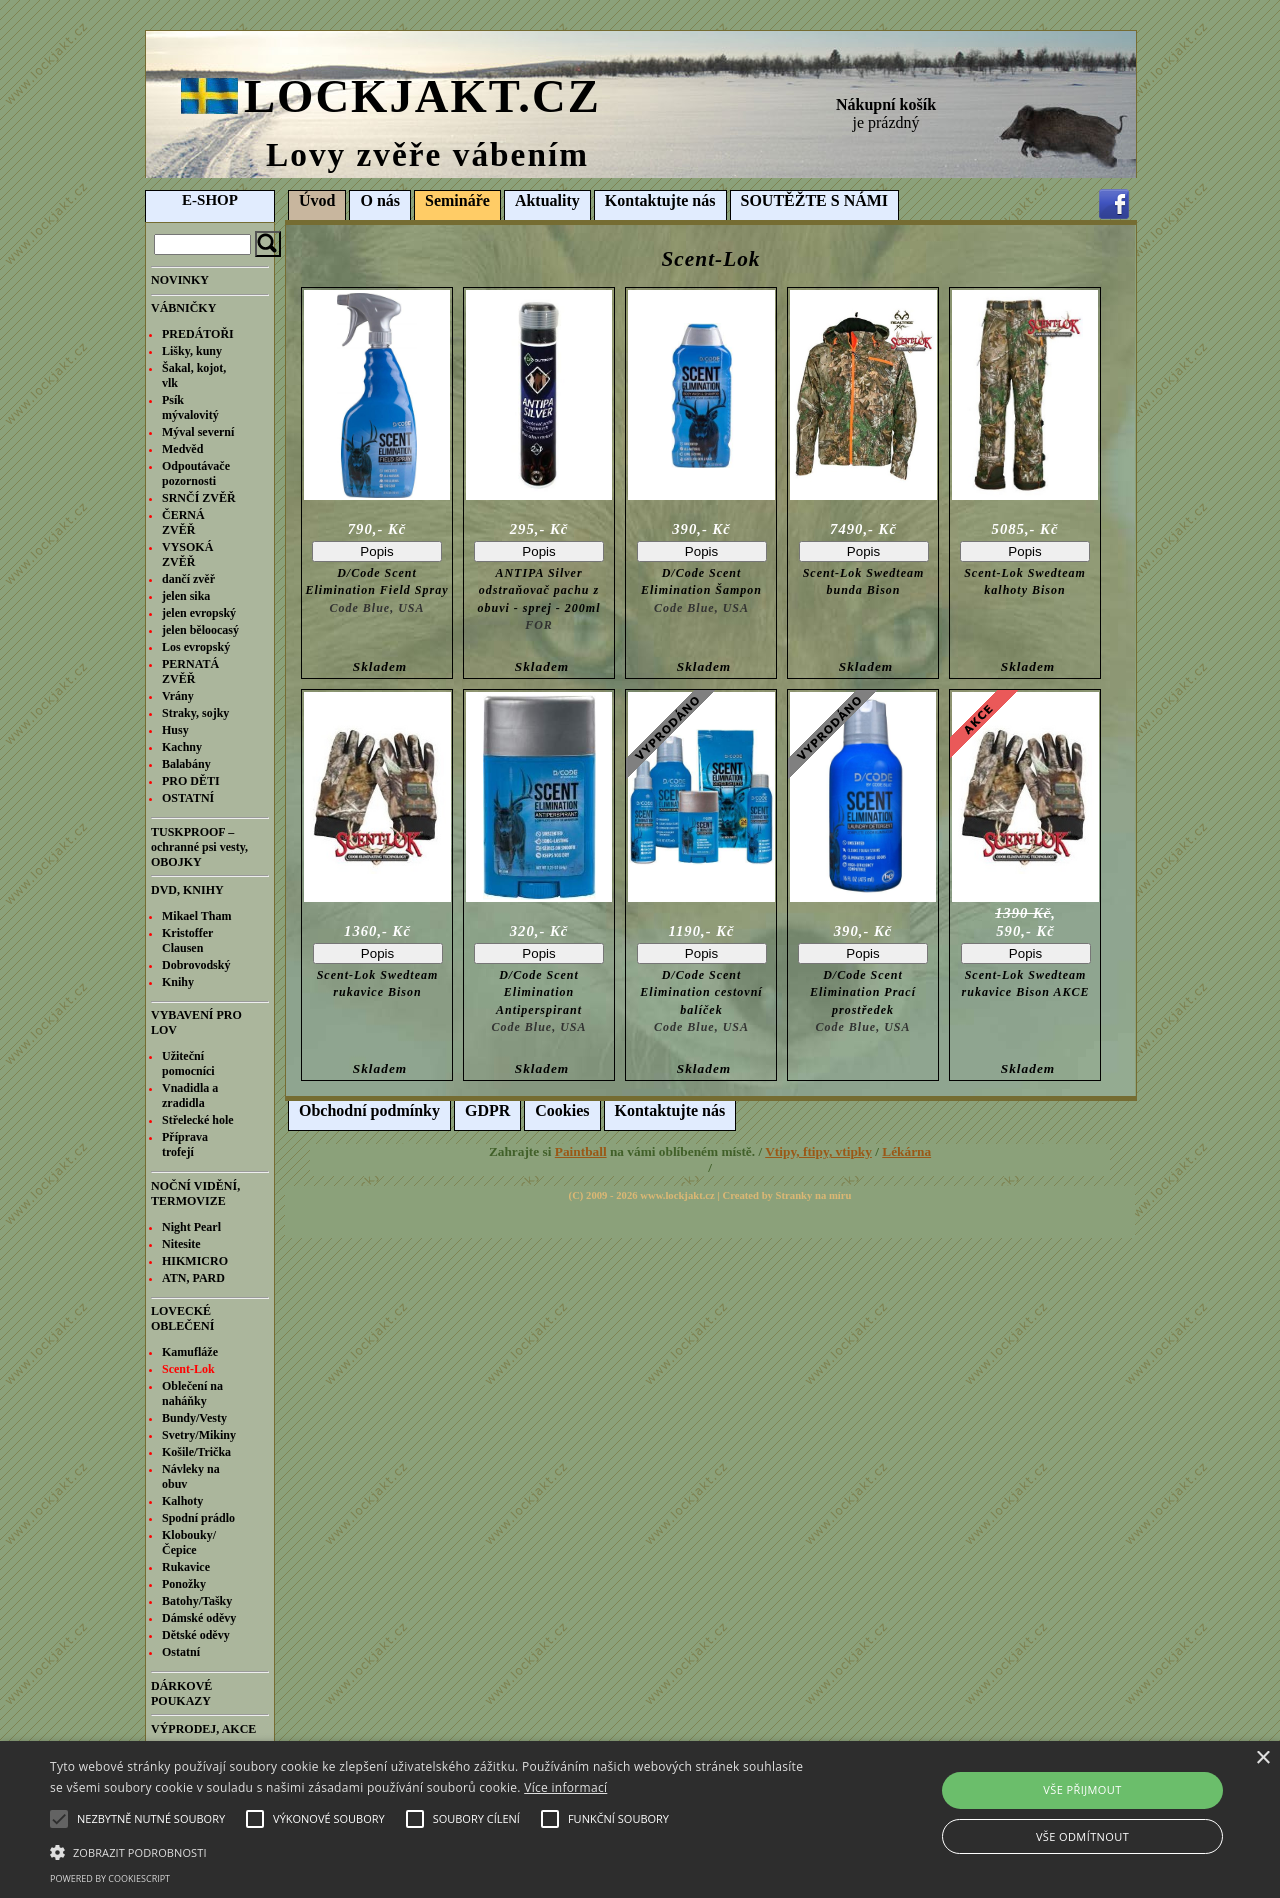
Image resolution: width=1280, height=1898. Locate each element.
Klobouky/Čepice (189, 1542)
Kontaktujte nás (660, 200)
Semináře (457, 200)
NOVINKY (180, 280)
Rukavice (186, 1567)
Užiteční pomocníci (188, 1063)
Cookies (562, 1110)
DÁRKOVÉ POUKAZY (181, 1693)
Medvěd (182, 449)
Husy (175, 730)
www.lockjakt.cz (677, 1195)
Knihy (178, 982)
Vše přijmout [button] (1082, 1789)
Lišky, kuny (192, 351)
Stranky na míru (814, 1195)
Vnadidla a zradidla (190, 1095)
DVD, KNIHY (187, 890)
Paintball (581, 1151)
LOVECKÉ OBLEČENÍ (182, 1318)
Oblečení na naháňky (192, 1393)
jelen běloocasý (200, 630)
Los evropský (196, 647)
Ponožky (184, 1584)
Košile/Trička (196, 1452)
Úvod (317, 200)
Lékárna (906, 1151)
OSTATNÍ (188, 798)
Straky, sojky (195, 713)
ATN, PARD (193, 1278)
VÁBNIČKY (183, 308)
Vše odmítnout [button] (1082, 1836)
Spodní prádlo (198, 1518)
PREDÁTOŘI (198, 334)
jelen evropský (199, 613)
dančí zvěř (188, 579)
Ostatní (181, 1652)
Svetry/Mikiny (199, 1435)
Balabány (186, 764)
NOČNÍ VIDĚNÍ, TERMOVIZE (195, 1193)
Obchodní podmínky (369, 1110)
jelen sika (186, 596)
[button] (433, 1851)
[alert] (640, 1819)
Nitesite (181, 1244)
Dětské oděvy (196, 1635)
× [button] (1262, 1758)
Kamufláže (190, 1352)
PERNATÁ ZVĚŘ (190, 671)
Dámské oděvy (199, 1618)
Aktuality (547, 200)
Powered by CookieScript (110, 1878)
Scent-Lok (188, 1369)
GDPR (487, 1110)
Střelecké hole (198, 1120)
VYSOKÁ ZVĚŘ (187, 554)
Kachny (182, 747)
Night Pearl (191, 1227)
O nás (380, 200)
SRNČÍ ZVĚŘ (199, 498)
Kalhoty (182, 1501)
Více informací (565, 1787)
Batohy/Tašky (197, 1601)
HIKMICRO (195, 1261)
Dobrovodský (196, 965)
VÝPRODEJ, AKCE (203, 1729)
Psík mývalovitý (190, 407)
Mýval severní (198, 432)
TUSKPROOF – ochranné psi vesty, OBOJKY (199, 847)
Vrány (178, 696)
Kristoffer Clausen (187, 940)
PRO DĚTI (191, 781)
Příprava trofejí (185, 1144)
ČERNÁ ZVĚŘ (183, 522)
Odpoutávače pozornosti (196, 473)
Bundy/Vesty (194, 1418)
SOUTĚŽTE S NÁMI (815, 200)
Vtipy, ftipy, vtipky (818, 1151)
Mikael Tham (196, 916)
